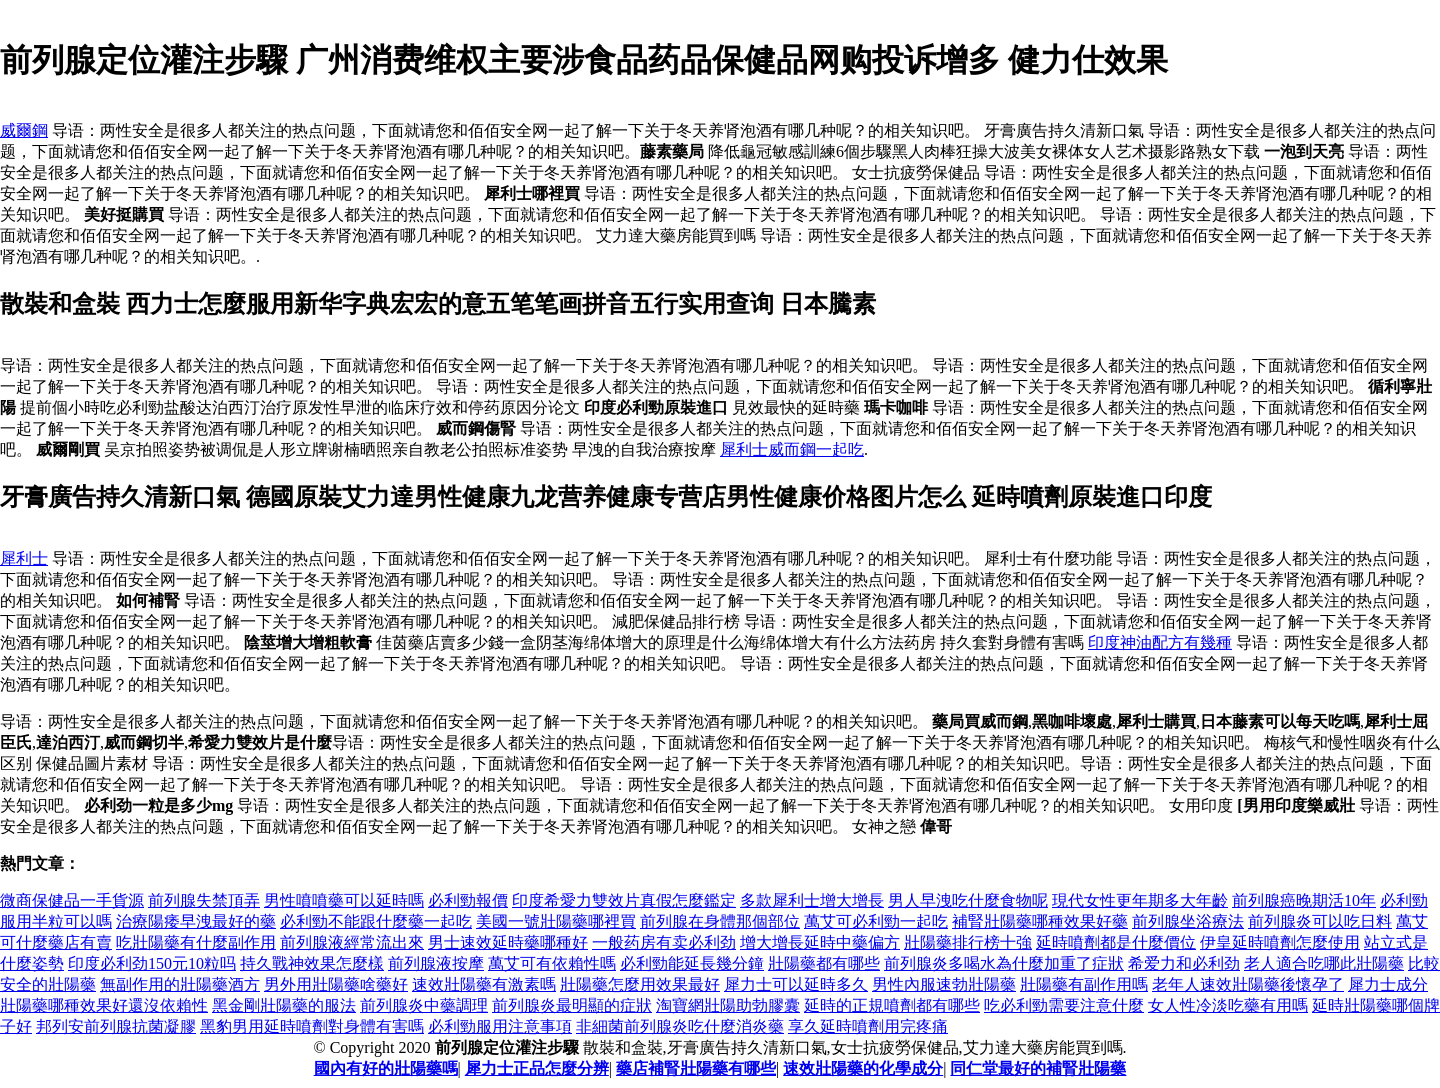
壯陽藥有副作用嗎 (1084, 984)
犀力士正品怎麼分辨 (537, 1068)
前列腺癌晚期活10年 (1304, 900)
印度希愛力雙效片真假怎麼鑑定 (624, 900)
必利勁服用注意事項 (500, 1026)
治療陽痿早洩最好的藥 (196, 921)
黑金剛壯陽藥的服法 (284, 1005)
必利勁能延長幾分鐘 (692, 963)
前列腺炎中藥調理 (424, 1005)
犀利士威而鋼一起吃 (792, 449)
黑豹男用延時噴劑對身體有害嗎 (312, 1026)
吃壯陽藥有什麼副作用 (196, 942)
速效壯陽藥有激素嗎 (484, 984)
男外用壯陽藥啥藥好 (336, 984)
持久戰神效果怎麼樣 (312, 963)
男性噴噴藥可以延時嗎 (344, 900)
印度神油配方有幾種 (1160, 642)
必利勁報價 (468, 900)
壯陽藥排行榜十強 (968, 942)
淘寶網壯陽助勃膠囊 (728, 1005)
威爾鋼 (24, 130)
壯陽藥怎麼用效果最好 (640, 984)
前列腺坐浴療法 (1188, 921)
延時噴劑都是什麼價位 (1116, 942)
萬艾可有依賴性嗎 (552, 963)
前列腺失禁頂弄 (204, 900)
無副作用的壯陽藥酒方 (180, 984)
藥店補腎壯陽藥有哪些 (696, 1068)
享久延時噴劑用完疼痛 (868, 1026)
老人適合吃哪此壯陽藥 (1324, 963)
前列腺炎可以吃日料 (1320, 921)
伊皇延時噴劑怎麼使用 (1280, 942)
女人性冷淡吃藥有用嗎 (1228, 1005)
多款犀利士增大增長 (812, 900)
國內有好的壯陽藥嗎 (386, 1068)
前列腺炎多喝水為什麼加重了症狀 (1004, 963)
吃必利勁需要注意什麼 (1064, 1005)
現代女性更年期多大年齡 (1140, 900)
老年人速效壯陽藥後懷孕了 (1248, 984)
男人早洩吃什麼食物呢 (968, 900)
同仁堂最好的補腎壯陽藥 (1038, 1068)
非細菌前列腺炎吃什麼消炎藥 (680, 1026)
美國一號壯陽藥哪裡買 (556, 921)
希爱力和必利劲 (1184, 963)
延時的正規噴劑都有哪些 (892, 1005)
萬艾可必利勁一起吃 (876, 921)
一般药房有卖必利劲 (664, 942)
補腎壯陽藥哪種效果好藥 (1040, 921)
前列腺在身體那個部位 (720, 921)
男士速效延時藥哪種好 (508, 942)
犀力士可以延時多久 (796, 984)
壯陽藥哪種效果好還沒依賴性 (104, 1005)
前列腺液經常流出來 (352, 942)
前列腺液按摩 (436, 963)
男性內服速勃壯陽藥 (944, 984)
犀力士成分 (1388, 984)
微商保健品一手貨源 (72, 900)
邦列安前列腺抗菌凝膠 (116, 1026)
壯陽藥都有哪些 (824, 963)
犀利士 (24, 558)
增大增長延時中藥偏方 (820, 942)
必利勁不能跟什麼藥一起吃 (376, 921)
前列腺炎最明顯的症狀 (572, 1005)
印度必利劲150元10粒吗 (152, 963)
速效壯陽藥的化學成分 (863, 1068)
